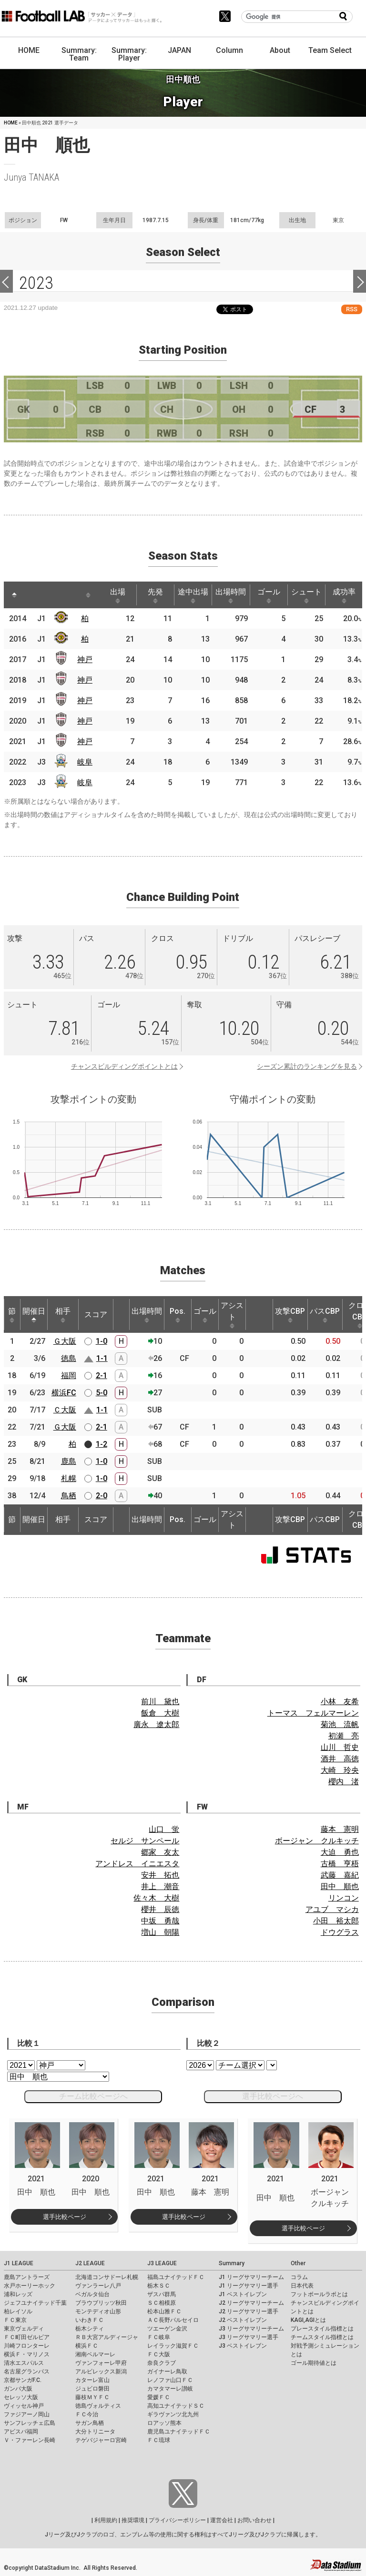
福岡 (68, 1375)
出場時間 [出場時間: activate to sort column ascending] (230, 595)
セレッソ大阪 (21, 2397)
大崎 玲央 (340, 1770)
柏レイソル (18, 2311)
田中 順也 (340, 1886)
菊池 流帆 (340, 1724)
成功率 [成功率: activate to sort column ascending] (344, 595)
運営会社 (221, 2520)
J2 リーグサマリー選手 (248, 2311)
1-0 (101, 1341)
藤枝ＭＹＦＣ (92, 2397)
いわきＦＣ (89, 2320)
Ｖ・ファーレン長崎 (29, 2440)
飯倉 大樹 (160, 1712)
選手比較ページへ (272, 2096)
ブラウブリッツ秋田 (101, 2303)
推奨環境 (133, 2520)
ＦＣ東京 (15, 2320)
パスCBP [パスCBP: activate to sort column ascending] (325, 1315)
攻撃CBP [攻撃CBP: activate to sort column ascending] (290, 1315)
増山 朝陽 (160, 1932)
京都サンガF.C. (22, 2380)
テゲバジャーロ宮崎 (101, 2440)
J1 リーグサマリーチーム (251, 2277)
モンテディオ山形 (98, 2311)
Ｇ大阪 (64, 1341)
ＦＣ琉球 (158, 2440)
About (280, 50)
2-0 (101, 1495)
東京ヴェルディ (24, 2328)
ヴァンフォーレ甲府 (101, 2363)
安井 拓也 (160, 1875)
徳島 (68, 1358)
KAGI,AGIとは (308, 2320)
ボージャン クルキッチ (317, 1840)
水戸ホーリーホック (29, 2285)
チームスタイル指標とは (322, 2337)
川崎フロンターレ (27, 2345)
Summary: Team (79, 54)
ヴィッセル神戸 (24, 2405)
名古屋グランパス (27, 2371)
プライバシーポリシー (177, 2520)
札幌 (68, 1478)
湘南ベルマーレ (95, 2354)
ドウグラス (340, 1932)
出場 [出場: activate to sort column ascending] (117, 595)
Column (229, 50)
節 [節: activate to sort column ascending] (12, 1315)
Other (298, 2263)
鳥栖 (68, 1495)
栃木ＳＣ (158, 2285)
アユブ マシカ (332, 1909)
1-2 (101, 1444)
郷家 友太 (160, 1852)
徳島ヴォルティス (98, 2405)
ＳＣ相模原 (161, 2303)
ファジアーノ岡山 (27, 2414)
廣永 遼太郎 (156, 1724)
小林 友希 (340, 1701)
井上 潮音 (160, 1886)
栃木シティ (89, 2328)
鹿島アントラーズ (27, 2277)
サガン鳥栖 (89, 2423)
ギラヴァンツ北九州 (173, 2414)
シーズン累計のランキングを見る (307, 1066)
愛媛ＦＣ (158, 2397)
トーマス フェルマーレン (313, 1712)
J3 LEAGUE (162, 2263)
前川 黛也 (160, 1701)
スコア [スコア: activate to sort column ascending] (95, 1314)
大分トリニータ (95, 2431)
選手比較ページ (64, 2216)
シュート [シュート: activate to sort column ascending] (306, 595)
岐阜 (84, 762)
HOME (29, 50)
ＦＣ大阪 (158, 2354)
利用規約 (105, 2520)
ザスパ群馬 (161, 2294)
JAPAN (179, 50)
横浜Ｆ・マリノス (27, 2354)
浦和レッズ (18, 2294)
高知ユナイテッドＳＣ (175, 2405)
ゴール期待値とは (313, 2363)
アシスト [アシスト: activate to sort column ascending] (232, 1315)
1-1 (102, 1358)
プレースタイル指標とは (322, 2328)
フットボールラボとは (319, 2294)
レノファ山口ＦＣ (170, 2380)
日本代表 (302, 2285)
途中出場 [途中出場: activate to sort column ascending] (193, 595)
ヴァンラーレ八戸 (98, 2285)
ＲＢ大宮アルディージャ (106, 2337)
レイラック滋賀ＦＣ (173, 2345)
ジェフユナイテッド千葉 (35, 2303)
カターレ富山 (92, 2380)
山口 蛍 (164, 1829)
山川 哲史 (340, 1747)
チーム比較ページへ (93, 2096)
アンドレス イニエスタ (137, 1863)
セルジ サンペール (145, 1840)
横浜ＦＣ (86, 2345)
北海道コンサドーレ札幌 (106, 2277)
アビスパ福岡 (21, 2431)
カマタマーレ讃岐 (170, 2388)
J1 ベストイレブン (243, 2294)
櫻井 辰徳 (160, 1909)
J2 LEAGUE (90, 2263)
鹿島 (68, 1461)
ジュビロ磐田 (92, 2388)
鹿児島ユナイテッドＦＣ (178, 2431)
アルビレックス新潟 (101, 2371)
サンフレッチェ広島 (29, 2423)
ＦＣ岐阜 (158, 2337)
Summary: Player (129, 54)
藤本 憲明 (340, 1829)
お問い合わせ (254, 2520)
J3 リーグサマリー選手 (248, 2337)
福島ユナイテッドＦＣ (175, 2277)
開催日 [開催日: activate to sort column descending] (33, 1315)
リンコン (343, 1897)
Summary (231, 2263)
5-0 (101, 1392)
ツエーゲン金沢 (167, 2328)
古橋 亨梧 (340, 1863)
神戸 (84, 659)
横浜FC (63, 1392)
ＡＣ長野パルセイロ (173, 2320)
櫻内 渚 (343, 1781)
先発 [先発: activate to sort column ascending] (155, 595)
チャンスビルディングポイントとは (124, 1066)
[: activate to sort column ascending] (32, 595)
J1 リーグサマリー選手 (248, 2285)
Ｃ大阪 (64, 1409)
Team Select (330, 50)
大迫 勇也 (340, 1852)
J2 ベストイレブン (243, 2320)
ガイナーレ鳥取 (167, 2371)
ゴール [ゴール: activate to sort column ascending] (268, 595)
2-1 (101, 1375)
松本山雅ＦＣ (164, 2311)
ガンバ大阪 (18, 2388)
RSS (351, 309)
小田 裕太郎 (336, 1920)
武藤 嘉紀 (340, 1875)
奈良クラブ (161, 2363)
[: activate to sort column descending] (14, 595)
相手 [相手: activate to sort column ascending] (63, 1315)
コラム (299, 2277)
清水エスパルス (24, 2363)
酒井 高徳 (340, 1758)
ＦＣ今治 (86, 2414)
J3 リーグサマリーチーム (251, 2328)
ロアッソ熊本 (164, 2423)
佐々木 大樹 (156, 1897)
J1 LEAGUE (18, 2263)
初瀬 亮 (343, 1735)
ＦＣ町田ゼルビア (27, 2337)
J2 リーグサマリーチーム (251, 2303)
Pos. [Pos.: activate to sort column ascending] (177, 1315)
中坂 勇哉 (160, 1920)
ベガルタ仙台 (92, 2294)
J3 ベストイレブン (243, 2345)
